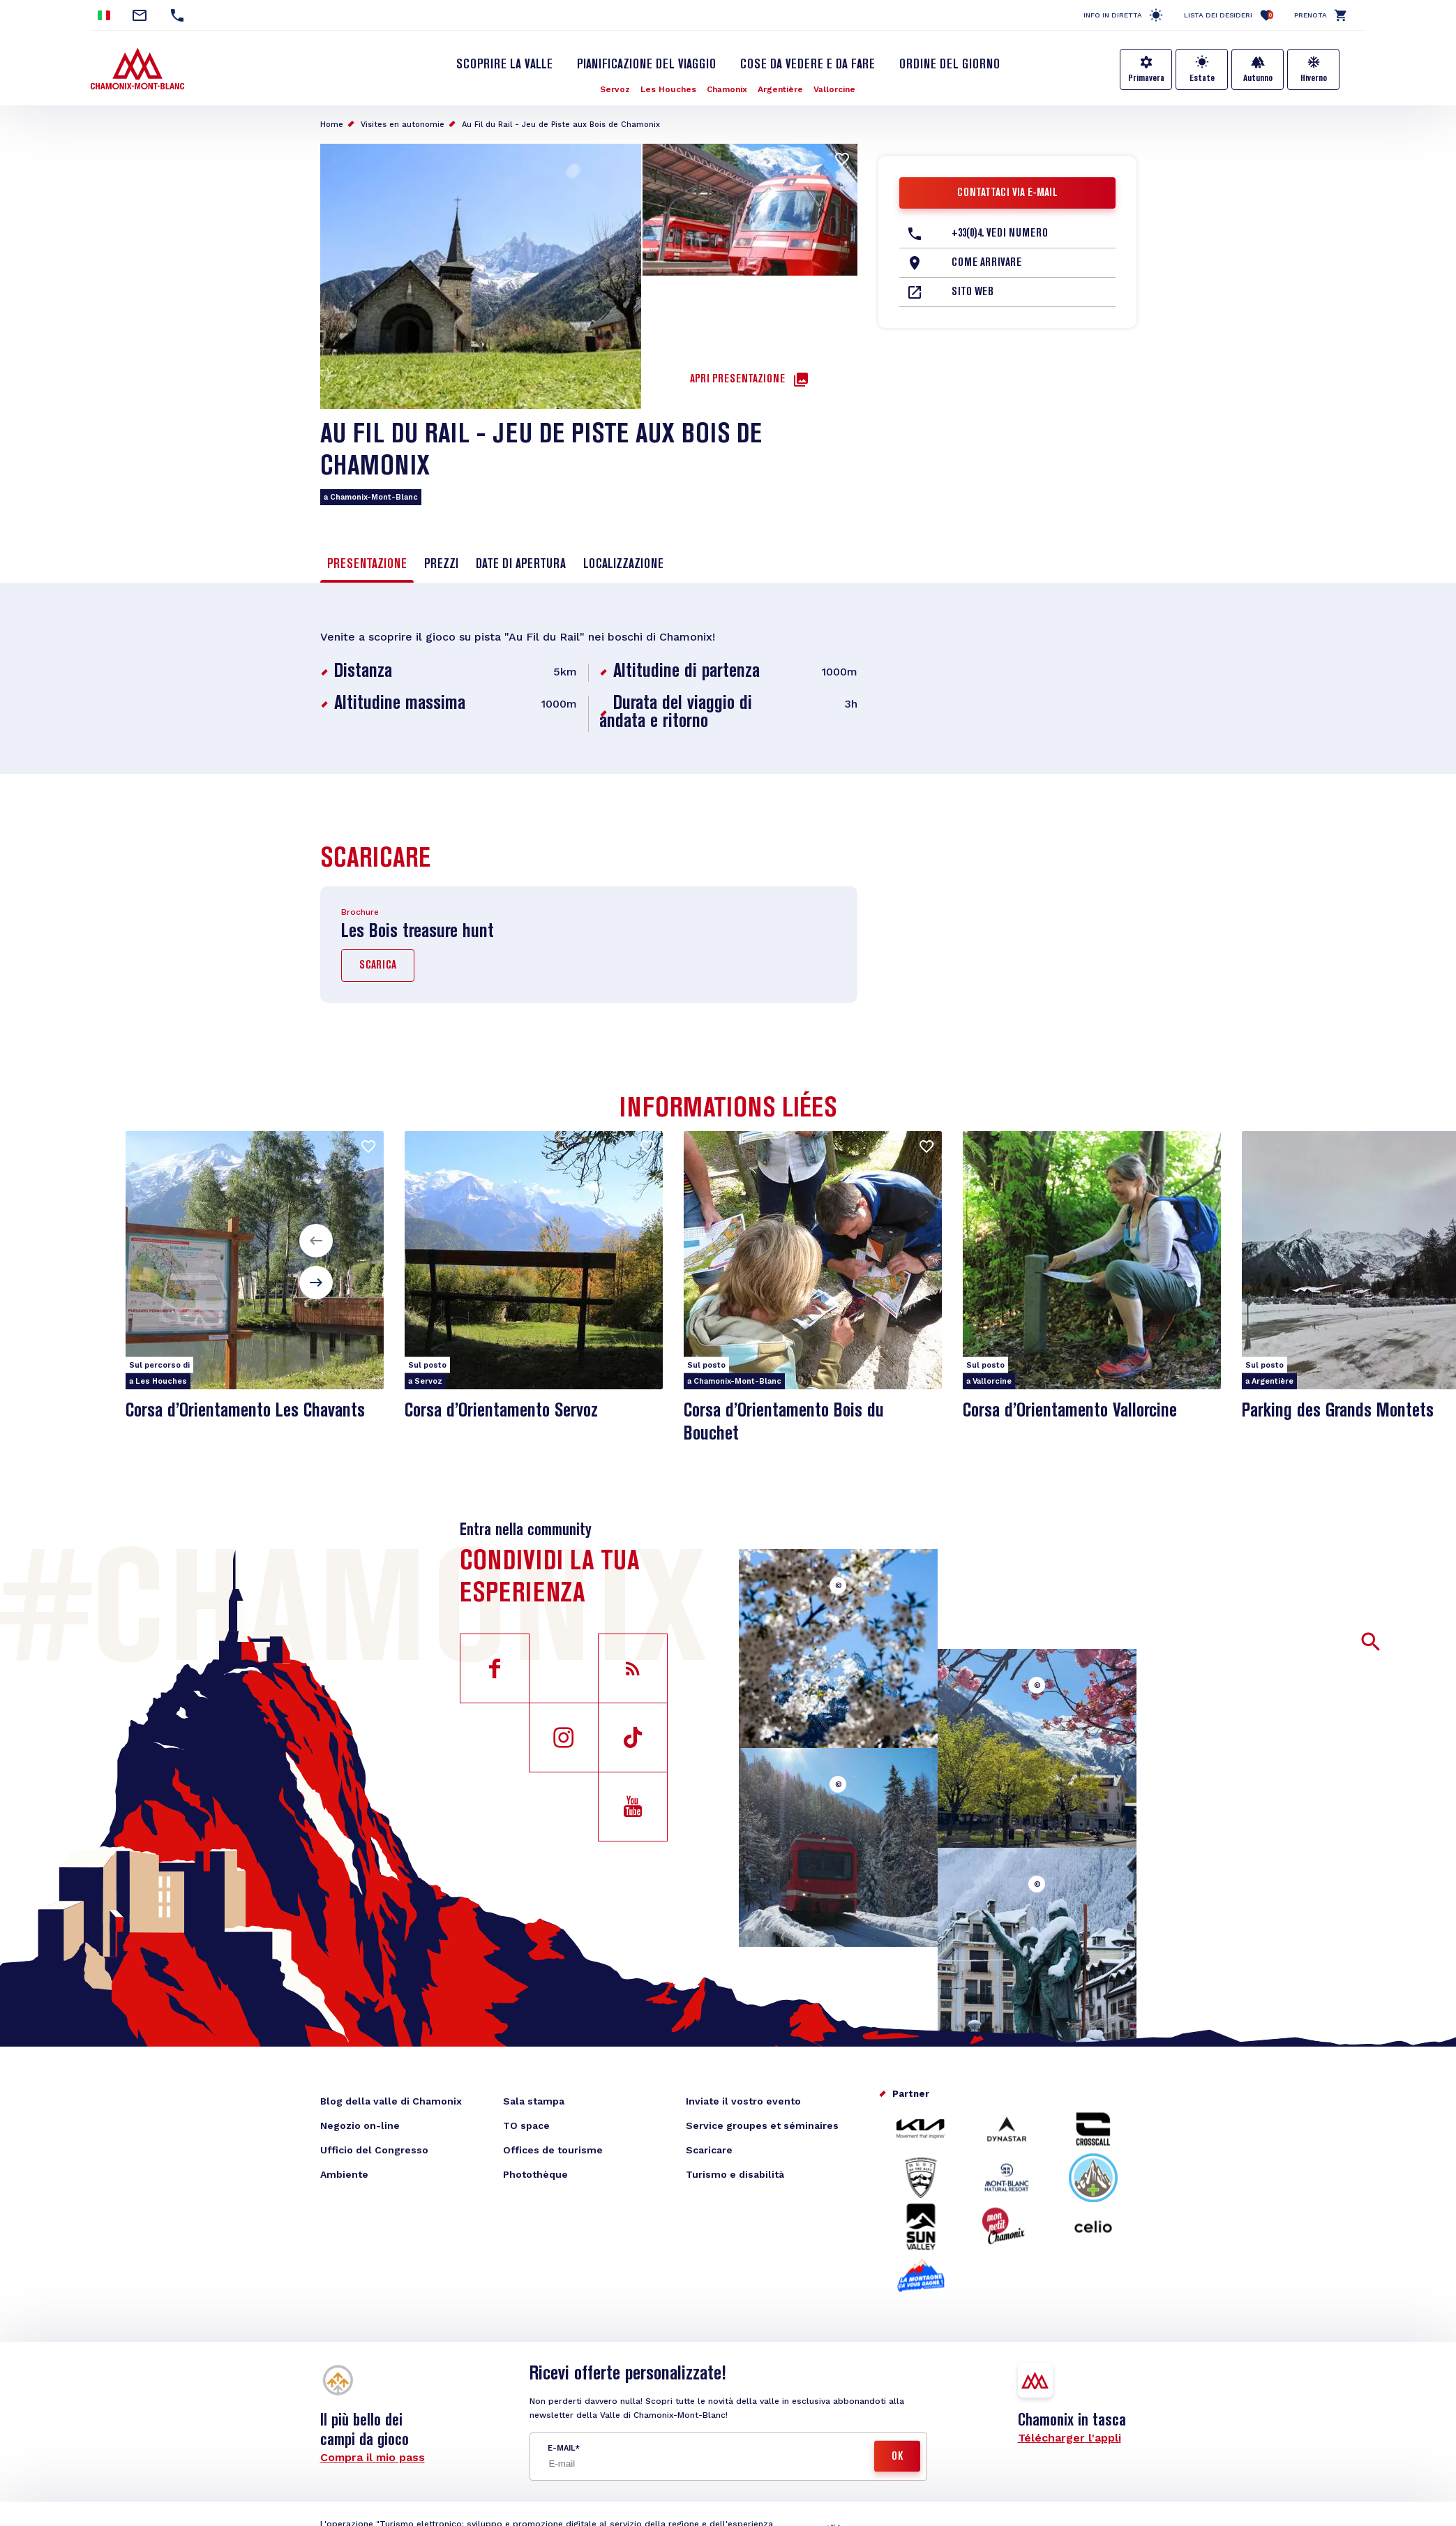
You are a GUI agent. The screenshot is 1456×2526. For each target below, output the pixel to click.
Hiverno (1313, 78)
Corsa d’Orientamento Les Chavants (245, 1411)
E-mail (561, 2448)
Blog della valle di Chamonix (391, 2101)
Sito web (972, 292)
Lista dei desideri (1228, 15)
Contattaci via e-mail (1007, 193)
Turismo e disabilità (735, 2174)
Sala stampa (533, 2101)
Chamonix (727, 89)
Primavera (1146, 78)
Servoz (615, 89)
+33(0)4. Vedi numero (1000, 234)
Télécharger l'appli (1069, 2437)
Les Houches (668, 89)
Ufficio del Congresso (374, 2149)
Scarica (377, 966)
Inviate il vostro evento (743, 2101)
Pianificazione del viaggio (646, 64)
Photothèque (535, 2174)
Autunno (1258, 78)
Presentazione (367, 564)
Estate (1202, 78)
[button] (316, 1240)
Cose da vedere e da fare (807, 64)
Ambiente (344, 2174)
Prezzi (441, 564)
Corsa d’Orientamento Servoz (501, 1411)
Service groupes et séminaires (762, 2125)
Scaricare (709, 2149)
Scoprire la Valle (504, 64)
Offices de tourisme (553, 2149)
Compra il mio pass (372, 2457)
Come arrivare (986, 263)
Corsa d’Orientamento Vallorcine (1070, 1411)
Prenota (1310, 15)
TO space (526, 2125)
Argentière (780, 89)
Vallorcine (834, 89)
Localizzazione (623, 564)
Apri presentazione (737, 379)
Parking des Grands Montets (1338, 1411)
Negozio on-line (360, 2125)
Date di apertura (521, 564)
